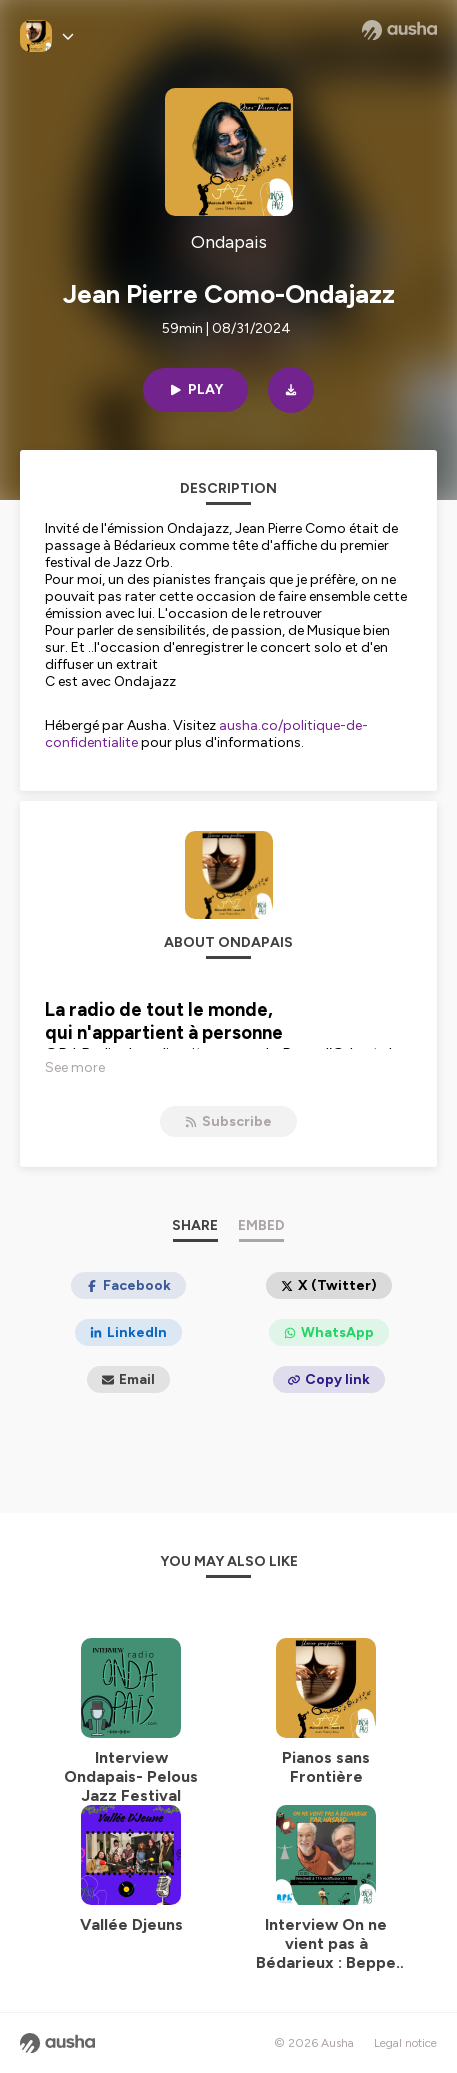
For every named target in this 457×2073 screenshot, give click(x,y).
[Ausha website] (399, 30)
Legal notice (405, 2043)
